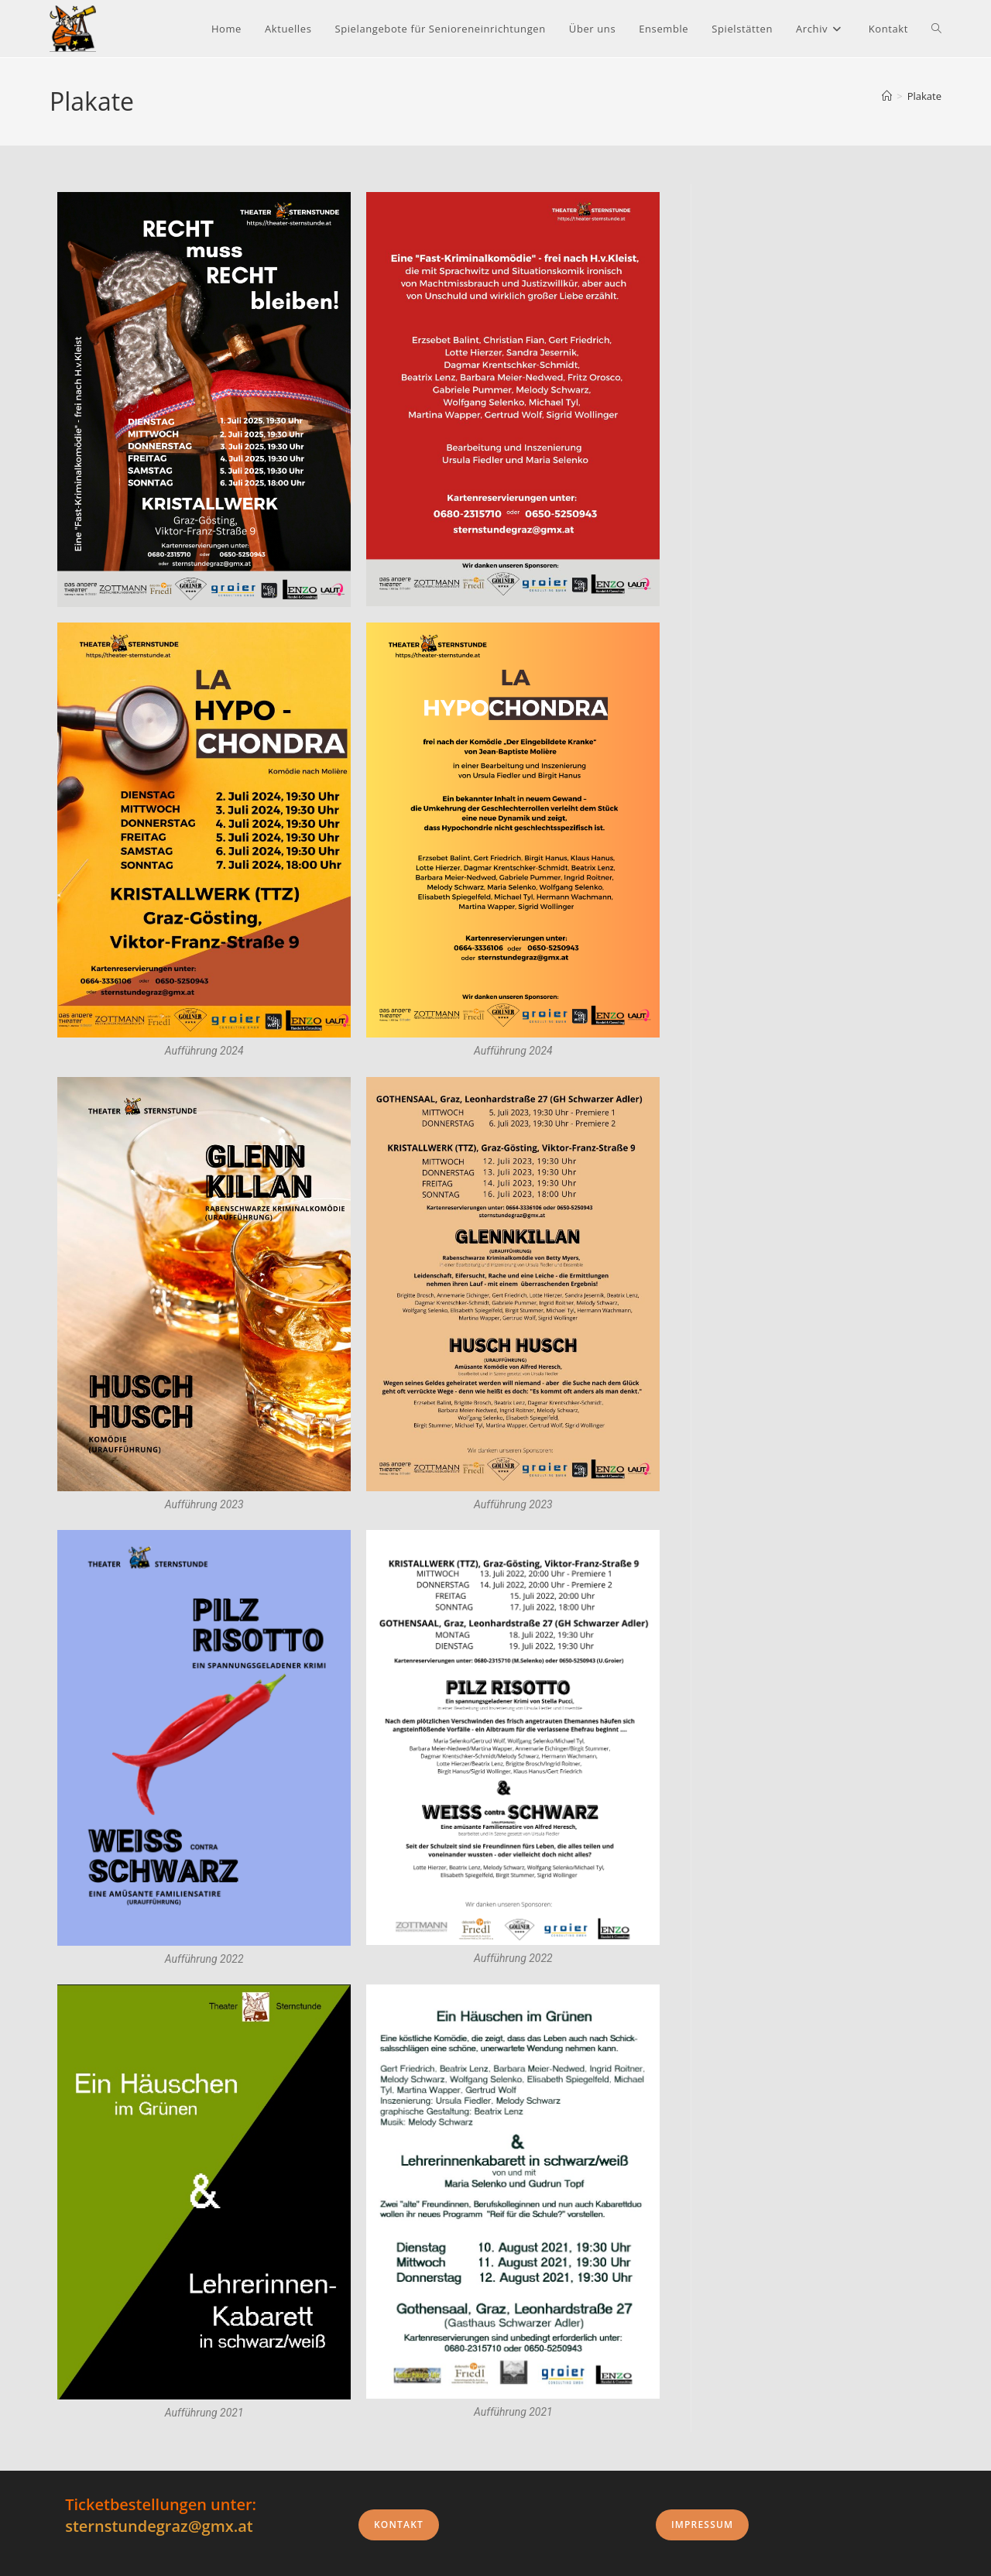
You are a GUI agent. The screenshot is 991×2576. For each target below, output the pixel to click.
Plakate (924, 96)
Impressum (702, 2524)
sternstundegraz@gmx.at (159, 2526)
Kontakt (398, 2524)
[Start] (887, 96)
